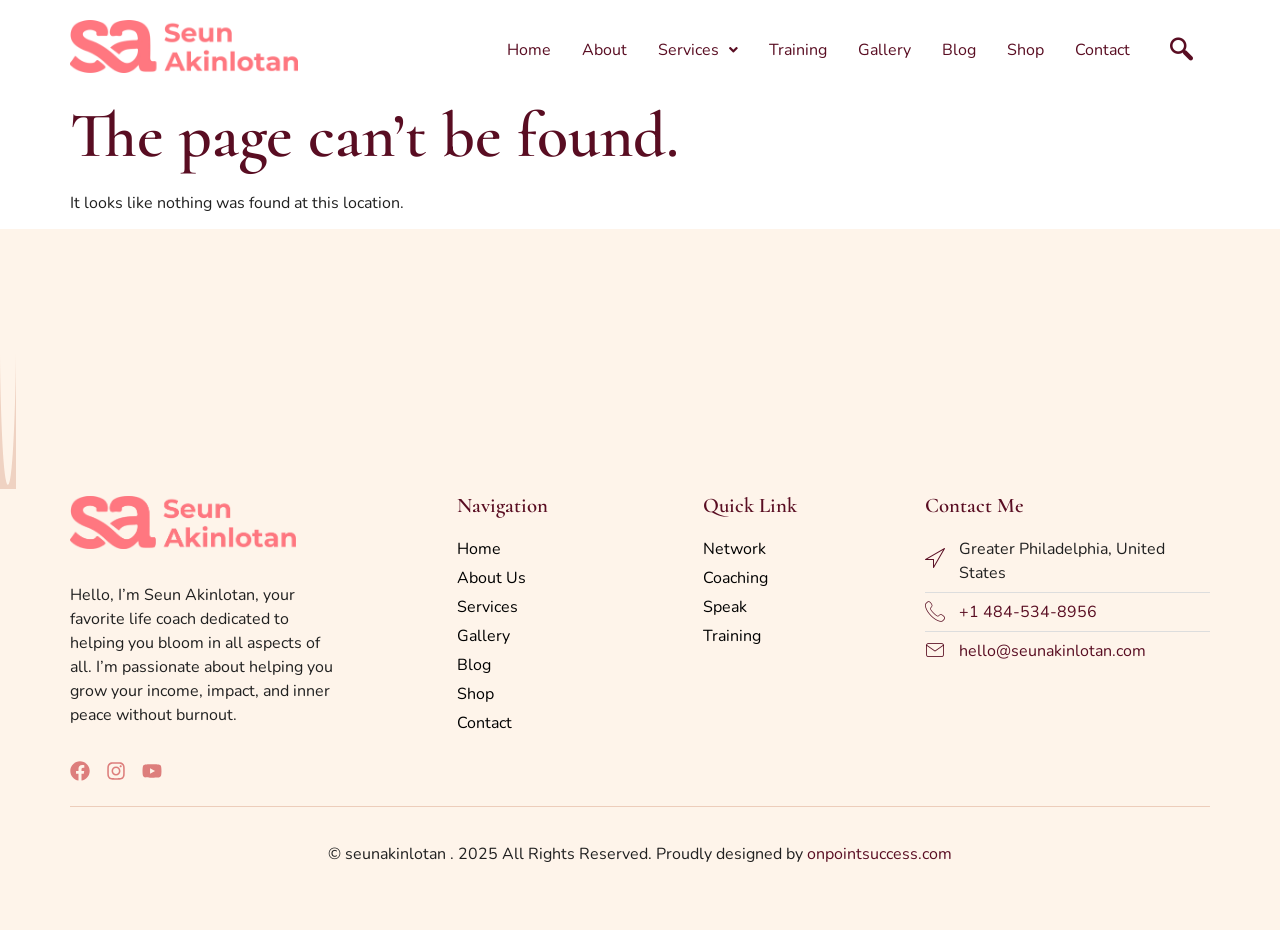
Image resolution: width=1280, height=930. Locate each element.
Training (798, 50)
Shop (1025, 50)
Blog (959, 50)
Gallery (884, 50)
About (604, 50)
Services (698, 50)
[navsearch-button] (1165, 45)
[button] (698, 50)
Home (529, 50)
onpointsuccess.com (879, 854)
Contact (1102, 50)
